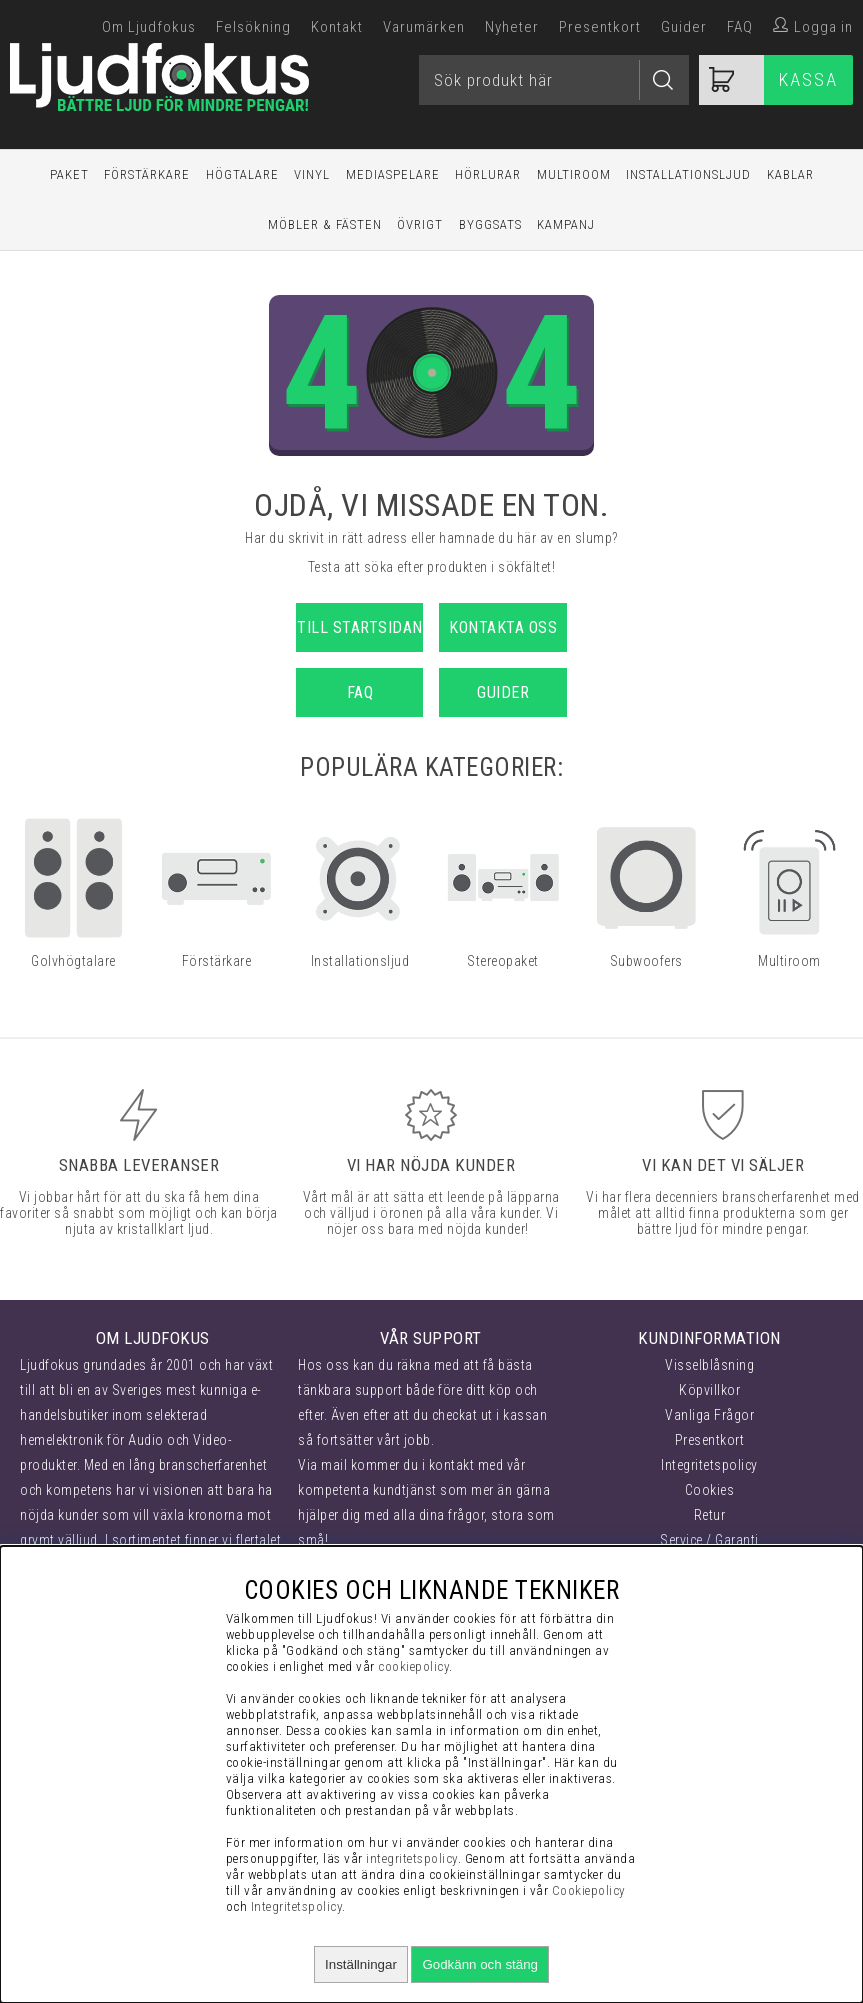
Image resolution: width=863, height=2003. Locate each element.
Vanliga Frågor (709, 1415)
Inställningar (361, 1964)
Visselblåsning (709, 1365)
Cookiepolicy (589, 1890)
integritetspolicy (412, 1858)
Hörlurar (488, 174)
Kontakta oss (503, 627)
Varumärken (424, 27)
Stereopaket (503, 961)
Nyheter (512, 27)
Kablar (790, 174)
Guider (684, 27)
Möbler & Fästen (325, 224)
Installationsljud (688, 174)
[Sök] (554, 80)
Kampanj (566, 224)
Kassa (808, 79)
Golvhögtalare (73, 961)
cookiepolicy (413, 1666)
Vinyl (312, 174)
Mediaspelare (393, 174)
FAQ (740, 27)
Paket (69, 174)
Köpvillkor (709, 1390)
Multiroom (574, 174)
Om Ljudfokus (149, 27)
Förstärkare (147, 174)
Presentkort (600, 27)
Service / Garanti (709, 1540)
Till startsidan (360, 627)
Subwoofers (646, 961)
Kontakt (337, 27)
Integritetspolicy (709, 1465)
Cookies (710, 1490)
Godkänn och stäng (480, 1964)
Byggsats (490, 224)
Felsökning (253, 27)
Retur (710, 1515)
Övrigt (420, 224)
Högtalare (242, 174)
